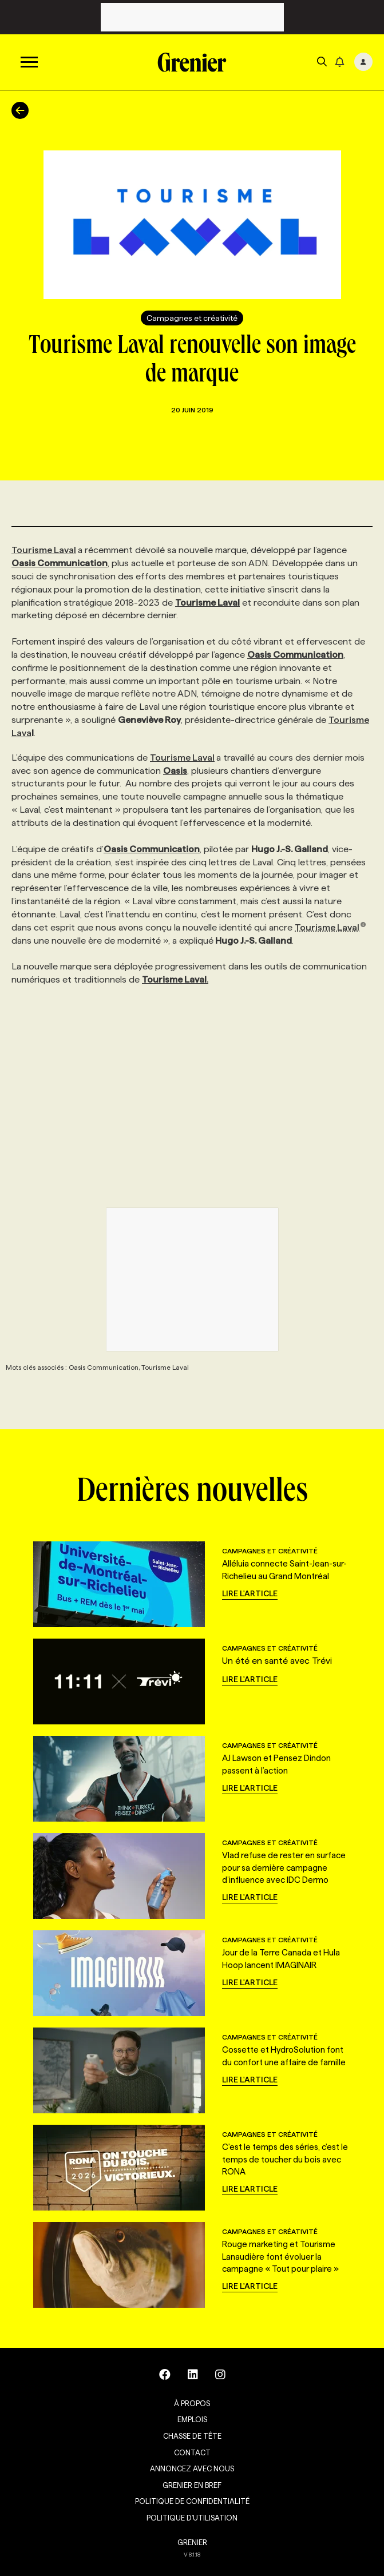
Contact (192, 2452)
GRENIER (192, 2542)
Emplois (192, 2419)
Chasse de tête (192, 2436)
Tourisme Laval (43, 550)
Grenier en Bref (192, 2485)
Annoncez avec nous (192, 2468)
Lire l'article (250, 1593)
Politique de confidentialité (192, 2501)
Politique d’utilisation (192, 2518)
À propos (192, 2403)
